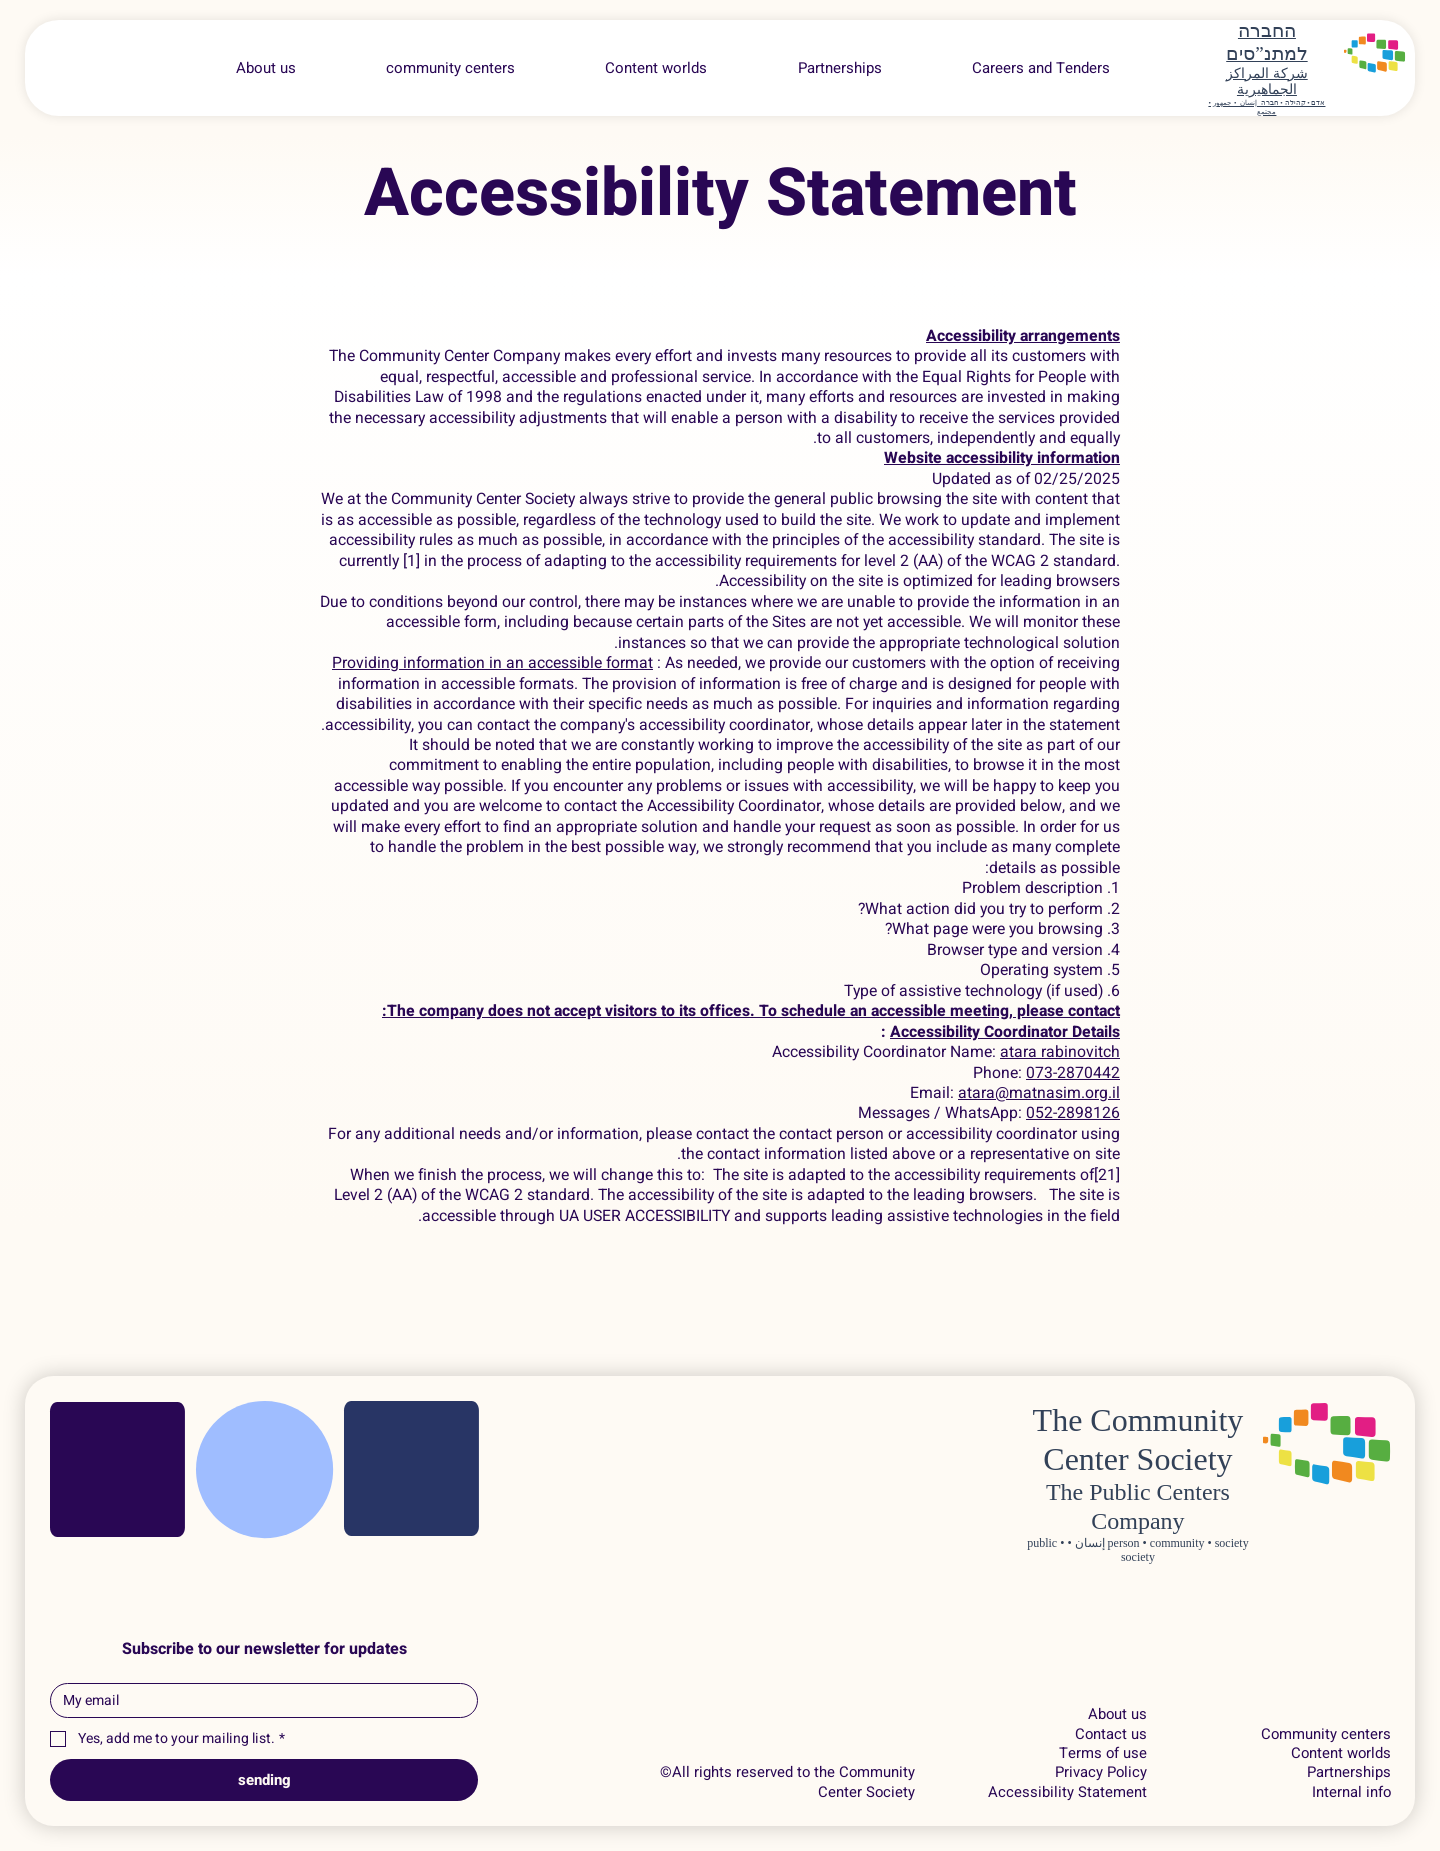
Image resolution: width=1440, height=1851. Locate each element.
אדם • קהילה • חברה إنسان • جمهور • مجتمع (1266, 107)
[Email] (258, 1700)
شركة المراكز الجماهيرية (1267, 82)
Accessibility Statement (1067, 1792)
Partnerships (1349, 1772)
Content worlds (1341, 1753)
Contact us (1111, 1734)
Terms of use (1103, 1753)
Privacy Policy (1101, 1772)
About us (1117, 1714)
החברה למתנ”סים (1266, 42)
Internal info (1351, 1792)
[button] (1041, 68)
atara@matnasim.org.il (1039, 1093)
